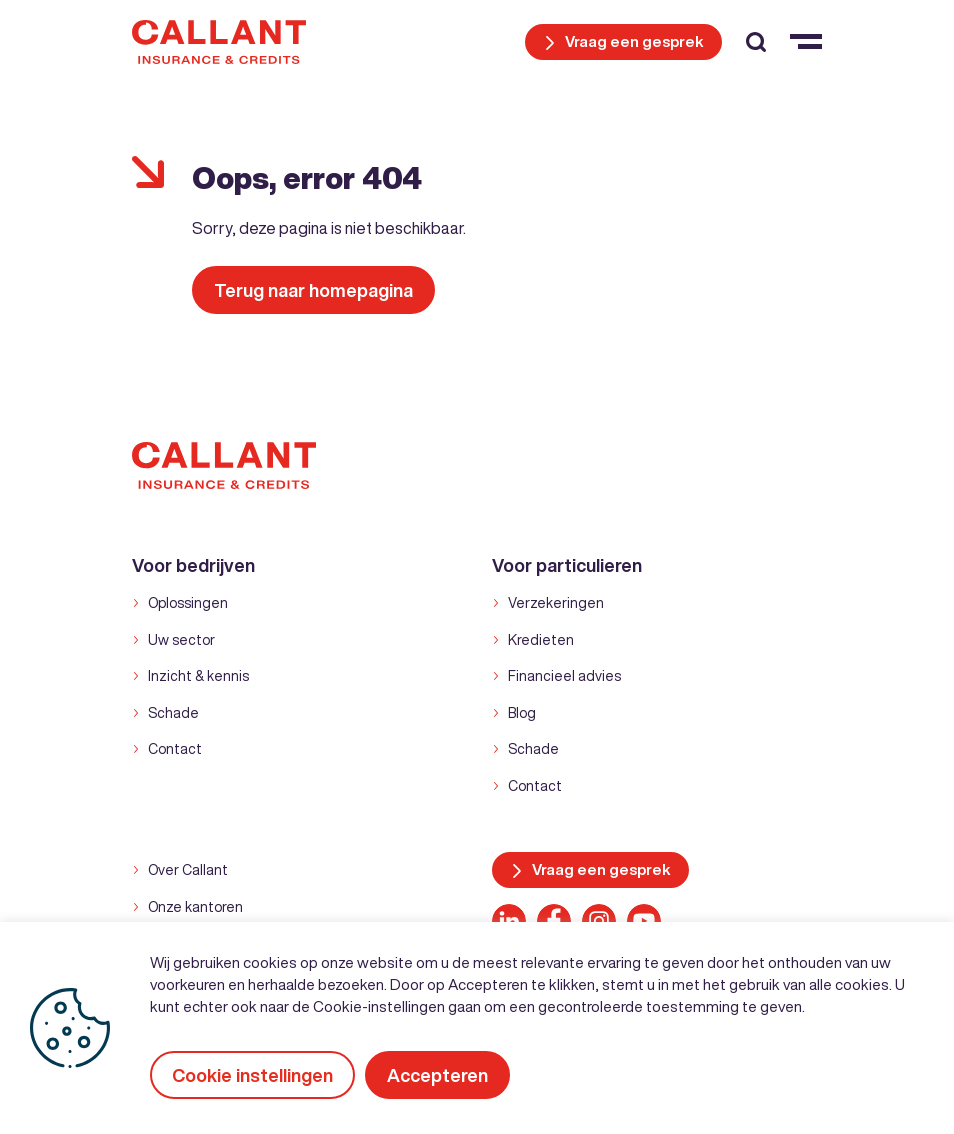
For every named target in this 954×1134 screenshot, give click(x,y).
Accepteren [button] (437, 1075)
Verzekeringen (556, 603)
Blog (522, 713)
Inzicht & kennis (198, 676)
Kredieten (541, 640)
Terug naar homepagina (313, 290)
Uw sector (181, 640)
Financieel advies (564, 676)
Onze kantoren (195, 907)
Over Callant (188, 870)
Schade (173, 713)
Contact (175, 749)
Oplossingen (188, 603)
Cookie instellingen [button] (252, 1075)
